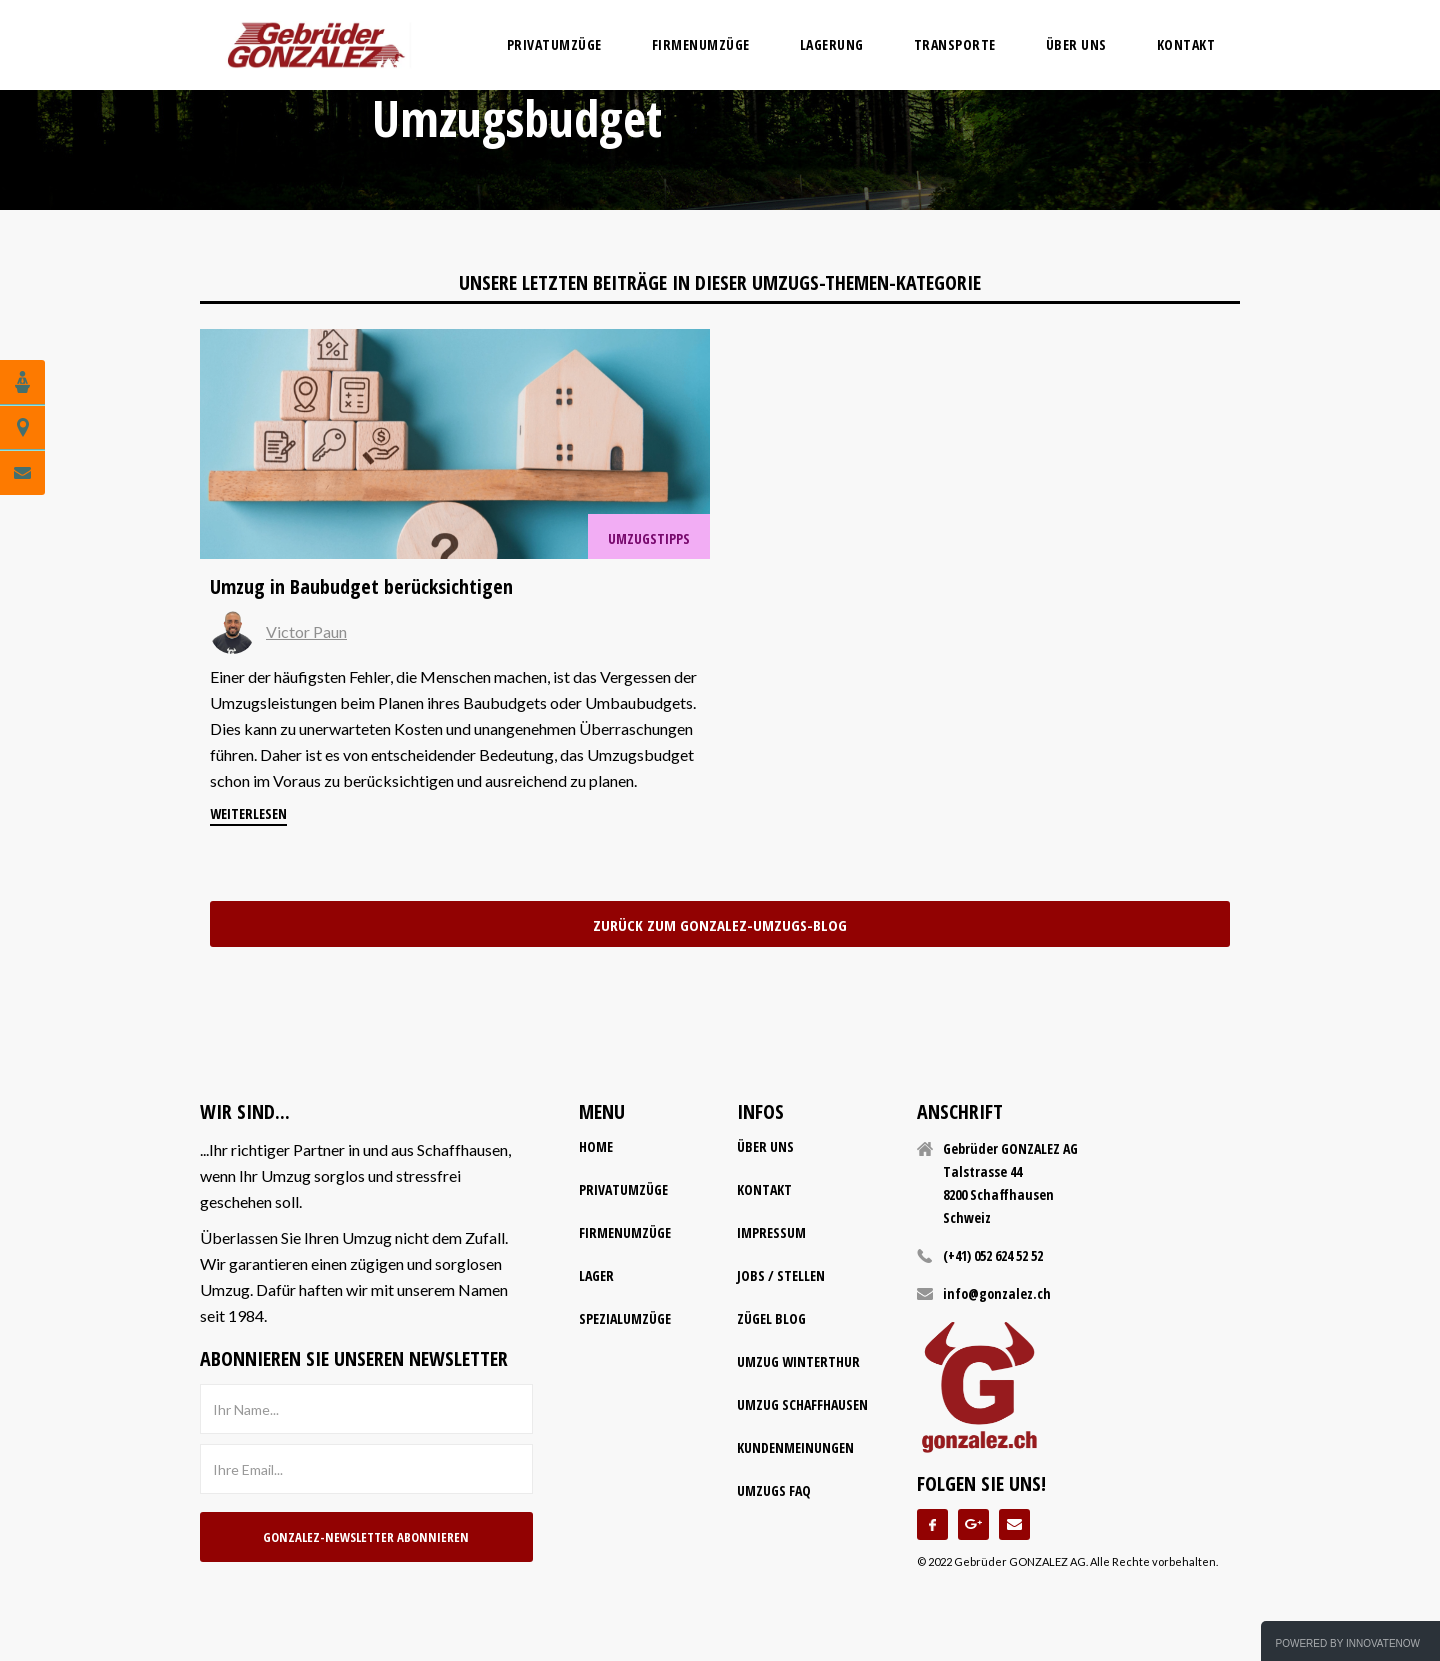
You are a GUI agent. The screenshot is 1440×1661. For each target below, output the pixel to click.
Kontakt (1186, 44)
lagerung (832, 44)
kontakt (764, 1189)
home (596, 1146)
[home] (316, 45)
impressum (771, 1232)
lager (596, 1275)
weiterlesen (248, 813)
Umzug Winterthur (798, 1361)
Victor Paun (306, 631)
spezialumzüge (625, 1318)
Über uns (1076, 44)
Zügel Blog (771, 1318)
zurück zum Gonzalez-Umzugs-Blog (720, 925)
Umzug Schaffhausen (802, 1404)
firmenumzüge (701, 44)
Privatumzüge (623, 1189)
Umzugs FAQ (774, 1490)
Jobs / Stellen (781, 1275)
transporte (955, 44)
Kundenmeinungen (795, 1447)
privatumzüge (554, 44)
